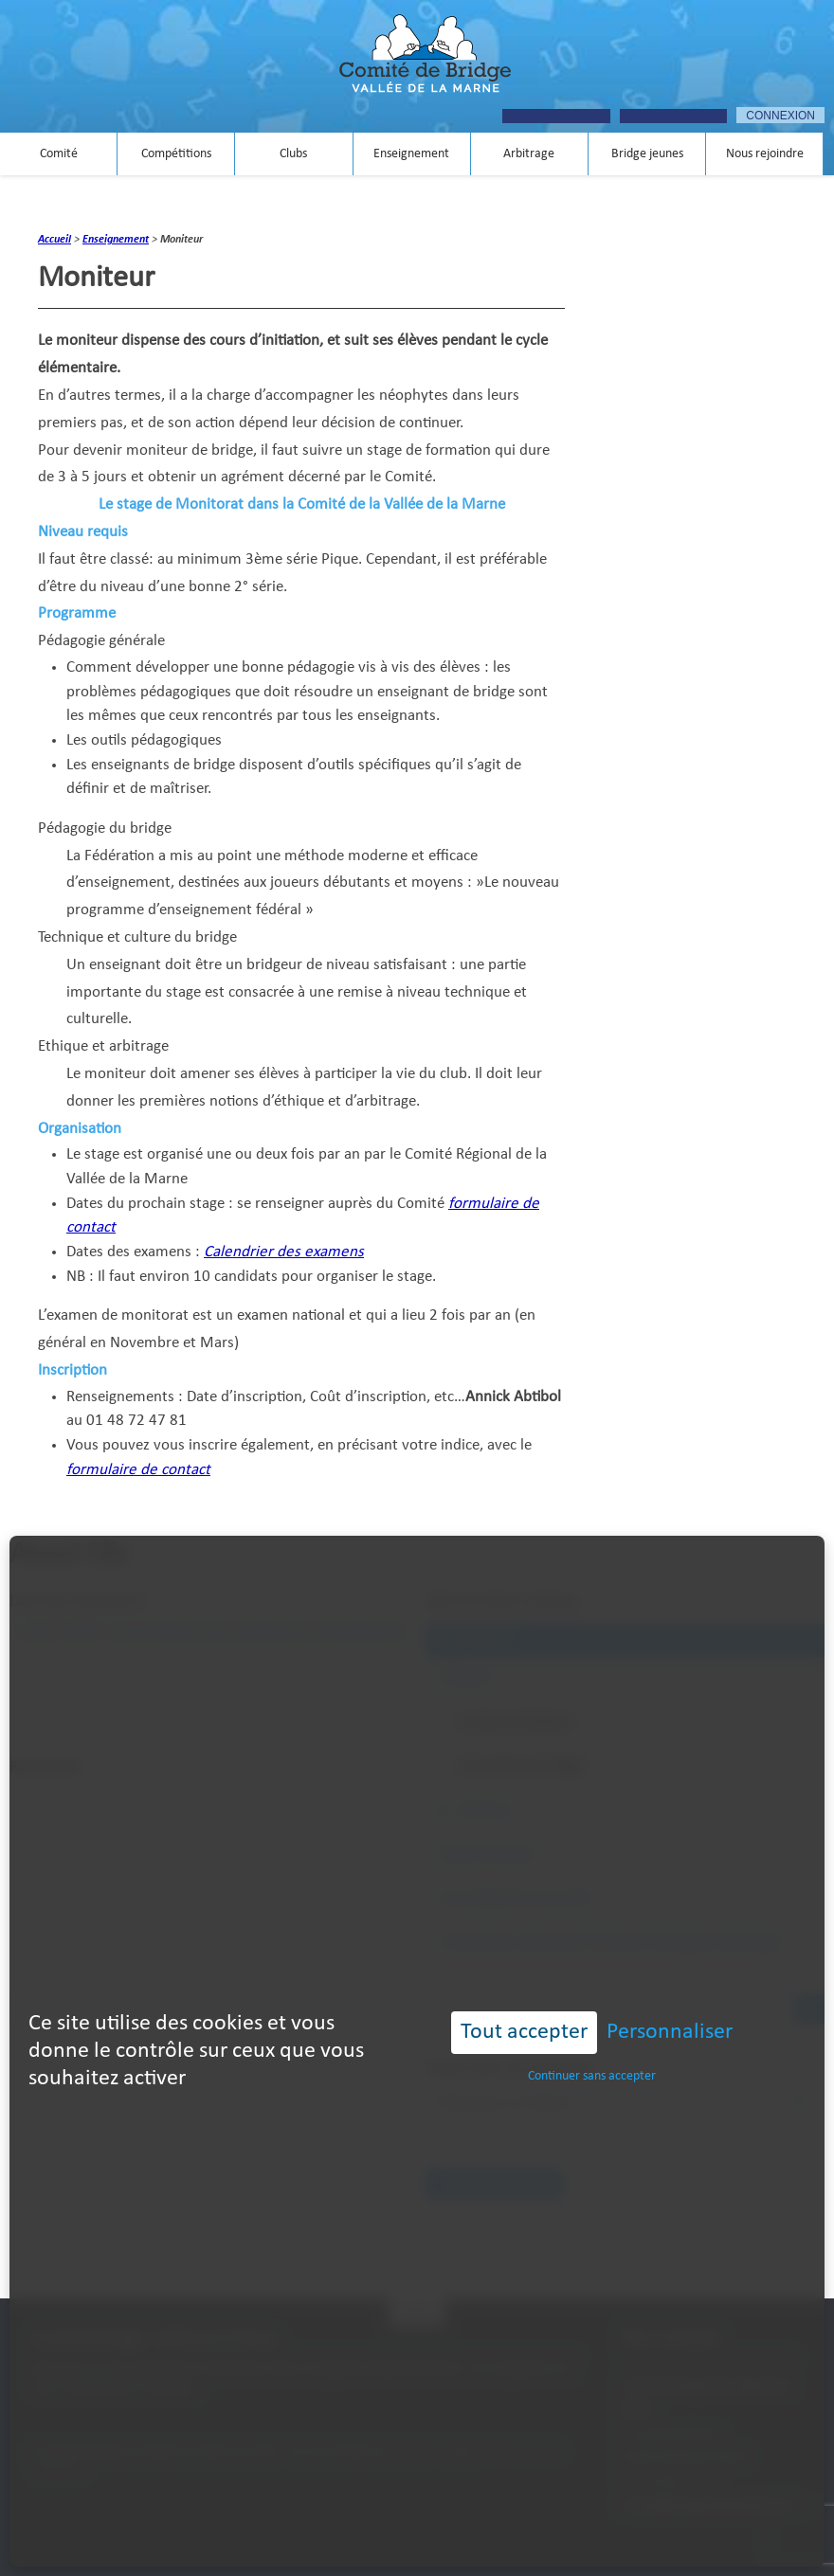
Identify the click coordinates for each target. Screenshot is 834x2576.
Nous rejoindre (765, 154)
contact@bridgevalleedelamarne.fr (708, 2506)
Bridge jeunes (647, 154)
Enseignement (411, 154)
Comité (59, 154)
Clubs (293, 154)
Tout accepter (524, 1952)
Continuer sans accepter (592, 1996)
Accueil (54, 239)
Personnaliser (670, 1952)
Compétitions (176, 154)
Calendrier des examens (284, 1252)
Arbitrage (528, 154)
